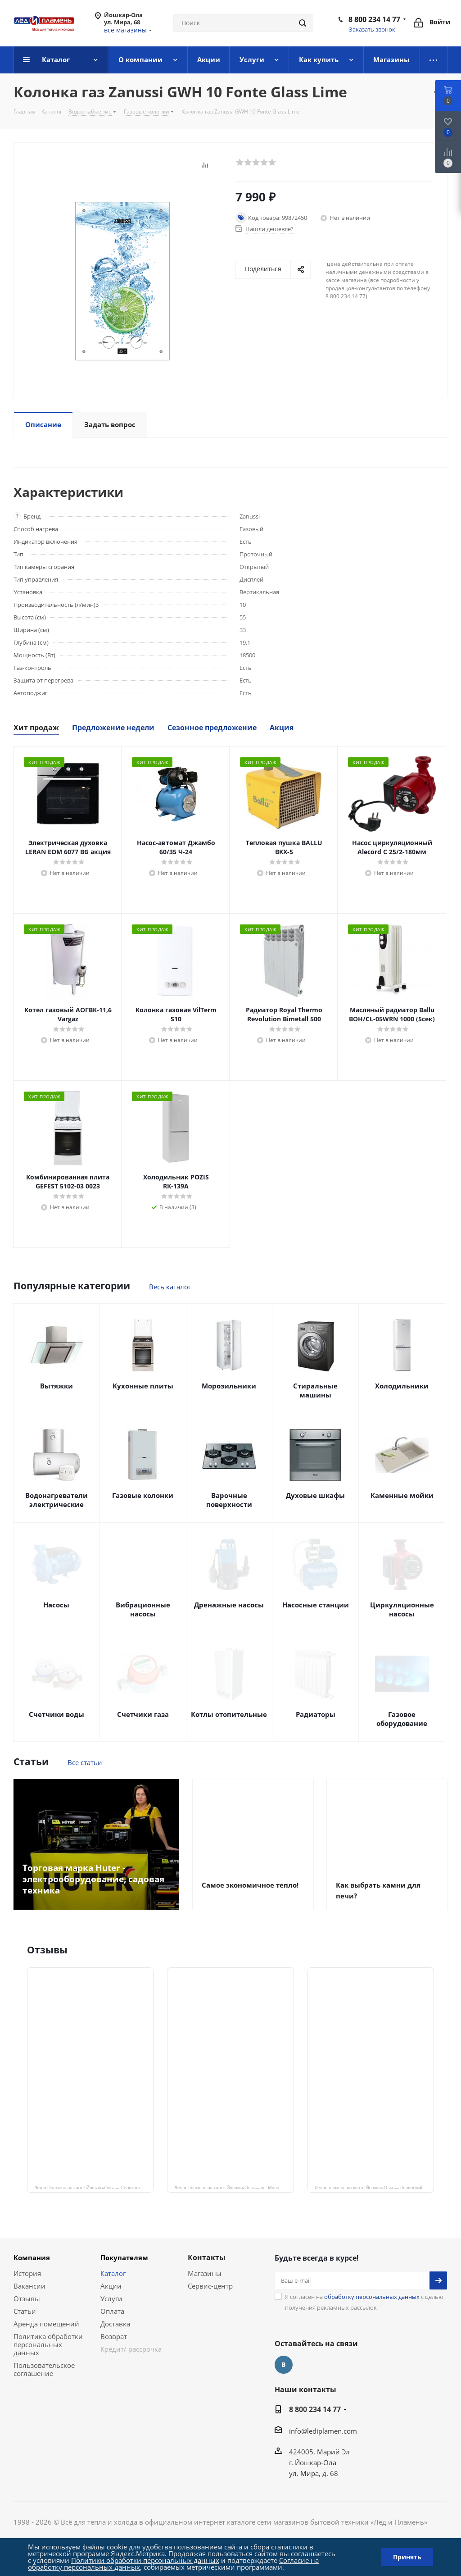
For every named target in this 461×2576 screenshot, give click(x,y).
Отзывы (27, 2298)
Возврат (113, 2336)
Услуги (111, 2298)
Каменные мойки (402, 1495)
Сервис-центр (210, 2285)
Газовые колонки (142, 1495)
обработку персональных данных (372, 2297)
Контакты (207, 2257)
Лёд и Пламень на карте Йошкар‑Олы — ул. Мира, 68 (230, 2187)
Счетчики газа (143, 1714)
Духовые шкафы (315, 1495)
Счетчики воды (56, 1714)
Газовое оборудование (401, 1719)
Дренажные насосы (229, 1604)
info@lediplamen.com (323, 2430)
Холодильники (402, 1385)
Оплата (112, 2311)
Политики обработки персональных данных (145, 2560)
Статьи (25, 2311)
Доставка (115, 2323)
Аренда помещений (46, 2323)
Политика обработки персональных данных (48, 2344)
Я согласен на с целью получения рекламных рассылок (364, 2302)
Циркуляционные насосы (402, 1609)
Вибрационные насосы (143, 1609)
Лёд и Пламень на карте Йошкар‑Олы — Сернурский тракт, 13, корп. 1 (94, 2187)
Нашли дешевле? (269, 229)
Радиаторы (315, 1714)
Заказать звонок (372, 29)
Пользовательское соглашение (44, 2369)
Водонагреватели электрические (56, 1500)
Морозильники (229, 1385)
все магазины (125, 30)
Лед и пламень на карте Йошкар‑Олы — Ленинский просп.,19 (374, 2187)
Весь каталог (170, 1286)
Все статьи (85, 1762)
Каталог (113, 2273)
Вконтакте (284, 2365)
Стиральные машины (315, 1390)
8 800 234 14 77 (374, 19)
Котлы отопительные (229, 1714)
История (27, 2273)
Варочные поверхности (229, 1500)
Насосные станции (315, 1604)
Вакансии (29, 2285)
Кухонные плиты (143, 1385)
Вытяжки (56, 1385)
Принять (407, 2557)
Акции (111, 2285)
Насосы (56, 1604)
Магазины (204, 2273)
